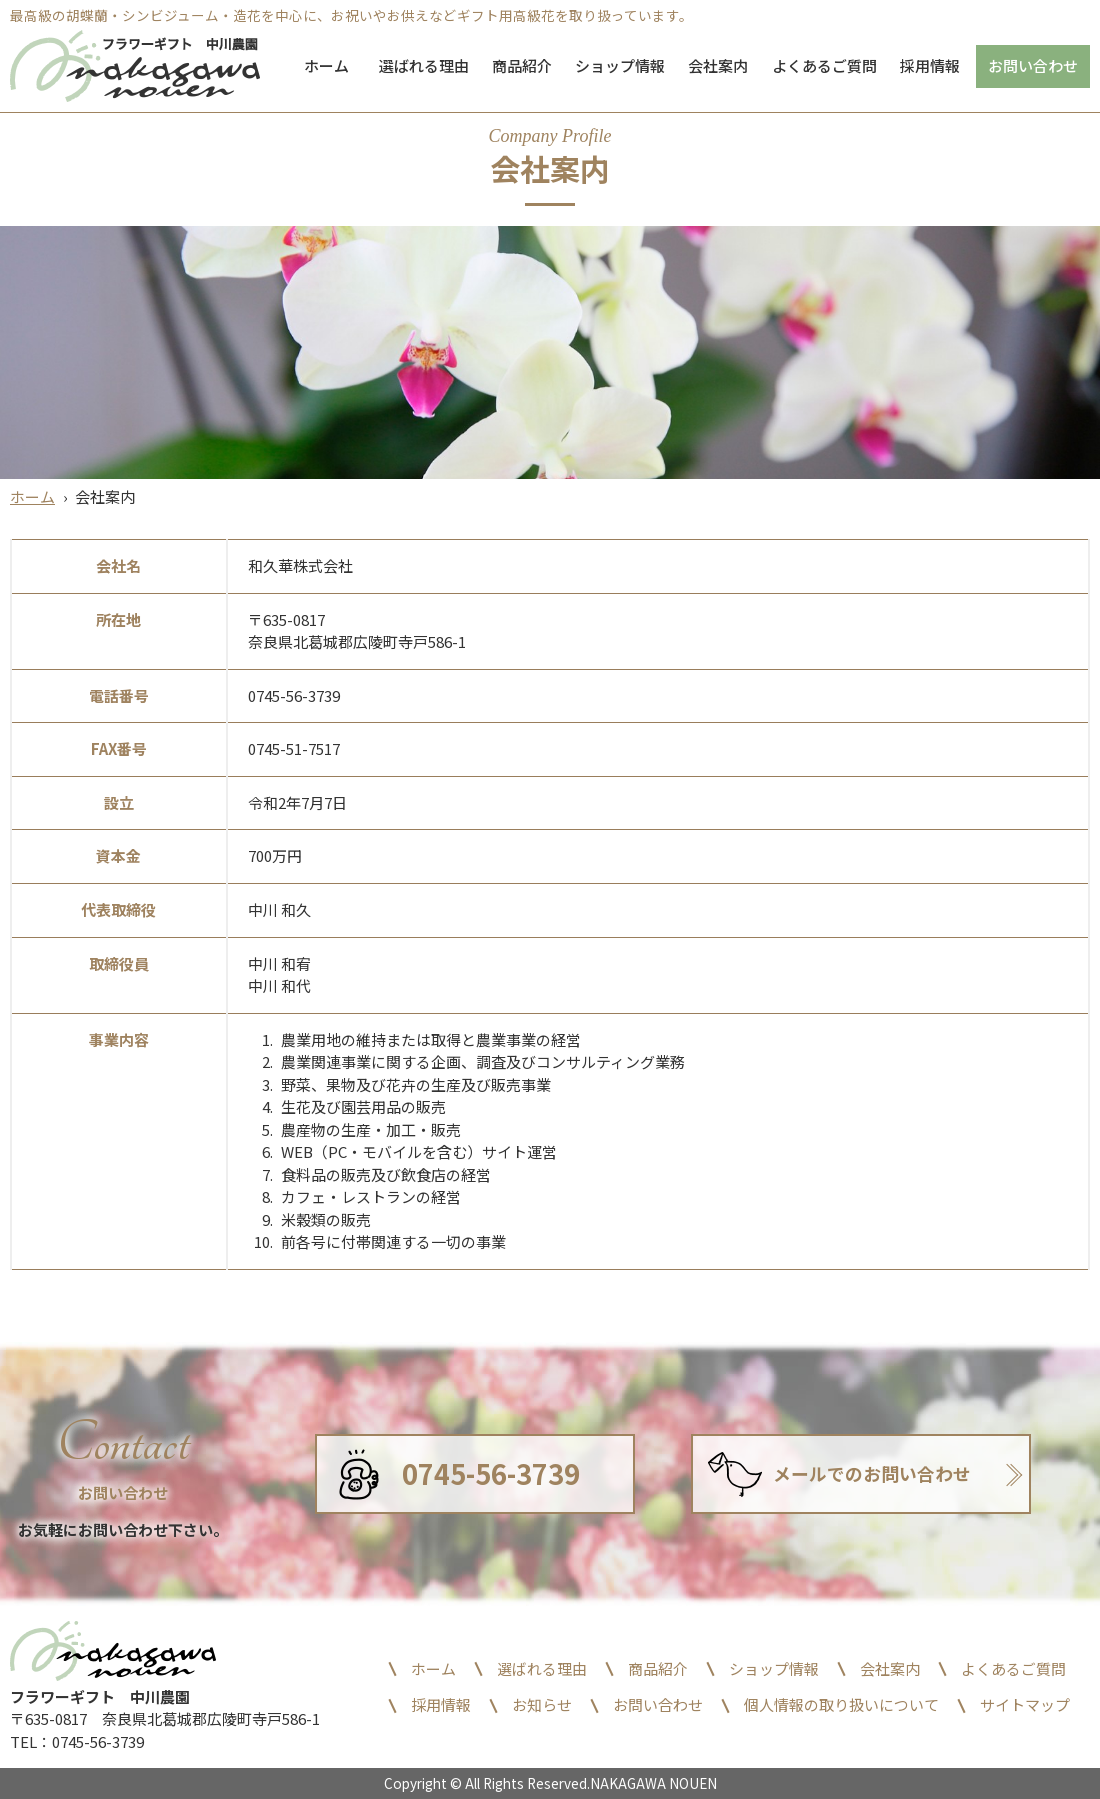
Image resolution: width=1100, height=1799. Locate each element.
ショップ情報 (620, 65)
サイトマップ (1025, 1704)
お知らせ (542, 1704)
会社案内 (718, 65)
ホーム (326, 65)
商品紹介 (522, 65)
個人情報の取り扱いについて (841, 1704)
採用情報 (930, 65)
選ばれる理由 (424, 65)
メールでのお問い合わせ (872, 1473)
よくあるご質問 (824, 65)
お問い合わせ (1033, 65)
